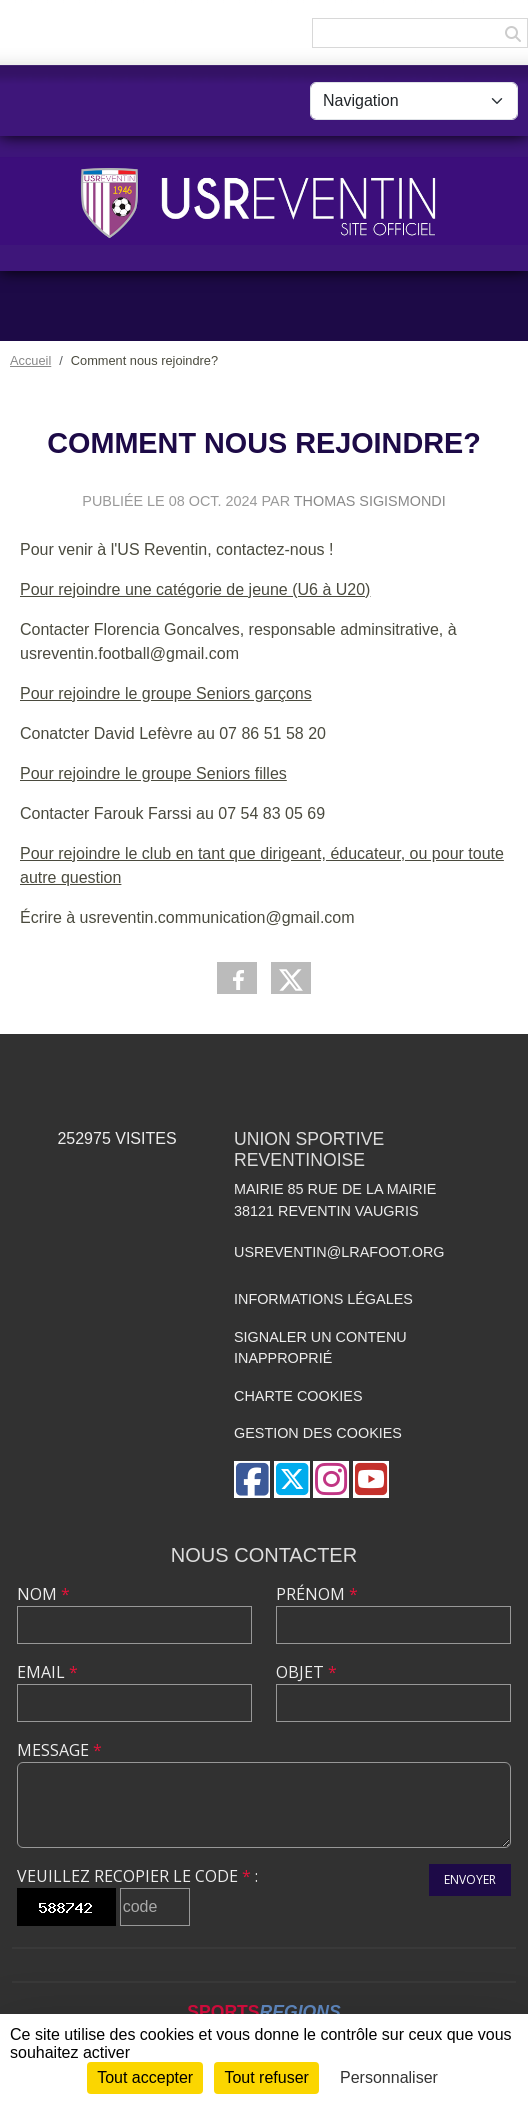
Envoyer (470, 1879)
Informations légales (323, 1299)
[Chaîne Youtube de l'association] (371, 1479)
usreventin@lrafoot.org (339, 1252)
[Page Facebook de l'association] (252, 1479)
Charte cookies (298, 1396)
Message (59, 1750)
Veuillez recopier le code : (137, 1876)
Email (47, 1672)
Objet (306, 1672)
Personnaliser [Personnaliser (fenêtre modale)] (389, 2077)
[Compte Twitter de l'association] (292, 1479)
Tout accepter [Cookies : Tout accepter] (145, 2077)
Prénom (317, 1594)
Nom (43, 1594)
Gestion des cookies (318, 1433)
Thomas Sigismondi (370, 501)
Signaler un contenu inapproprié (320, 1348)
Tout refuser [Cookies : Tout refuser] (266, 2077)
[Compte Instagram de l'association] (331, 1479)
